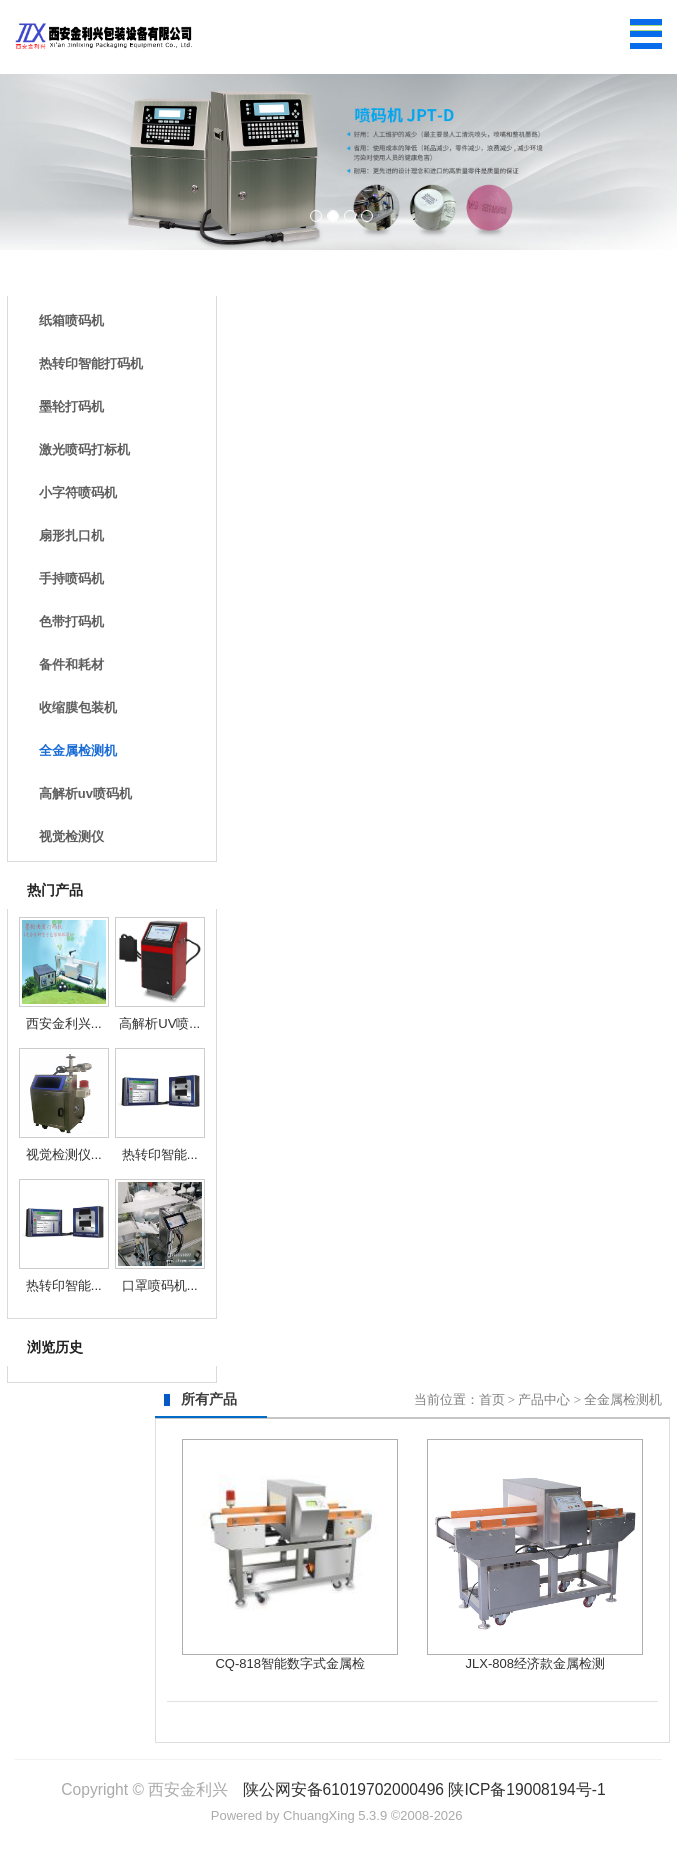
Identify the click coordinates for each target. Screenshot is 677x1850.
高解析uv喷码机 (85, 793)
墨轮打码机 (71, 406)
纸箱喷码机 (71, 320)
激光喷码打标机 (84, 449)
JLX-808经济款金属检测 (535, 1663)
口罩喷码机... (160, 1285)
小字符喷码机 (78, 492)
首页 (492, 1399)
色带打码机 (71, 621)
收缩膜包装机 (78, 707)
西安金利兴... (64, 1023)
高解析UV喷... (159, 1023)
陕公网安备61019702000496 (343, 1789)
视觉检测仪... (64, 1154)
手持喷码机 (71, 578)
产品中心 (544, 1399)
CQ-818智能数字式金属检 (290, 1663)
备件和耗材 (71, 664)
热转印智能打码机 (91, 363)
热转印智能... (160, 1154)
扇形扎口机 (71, 535)
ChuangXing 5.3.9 (335, 1815)
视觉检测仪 (71, 836)
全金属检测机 (78, 750)
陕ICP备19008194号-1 (526, 1789)
